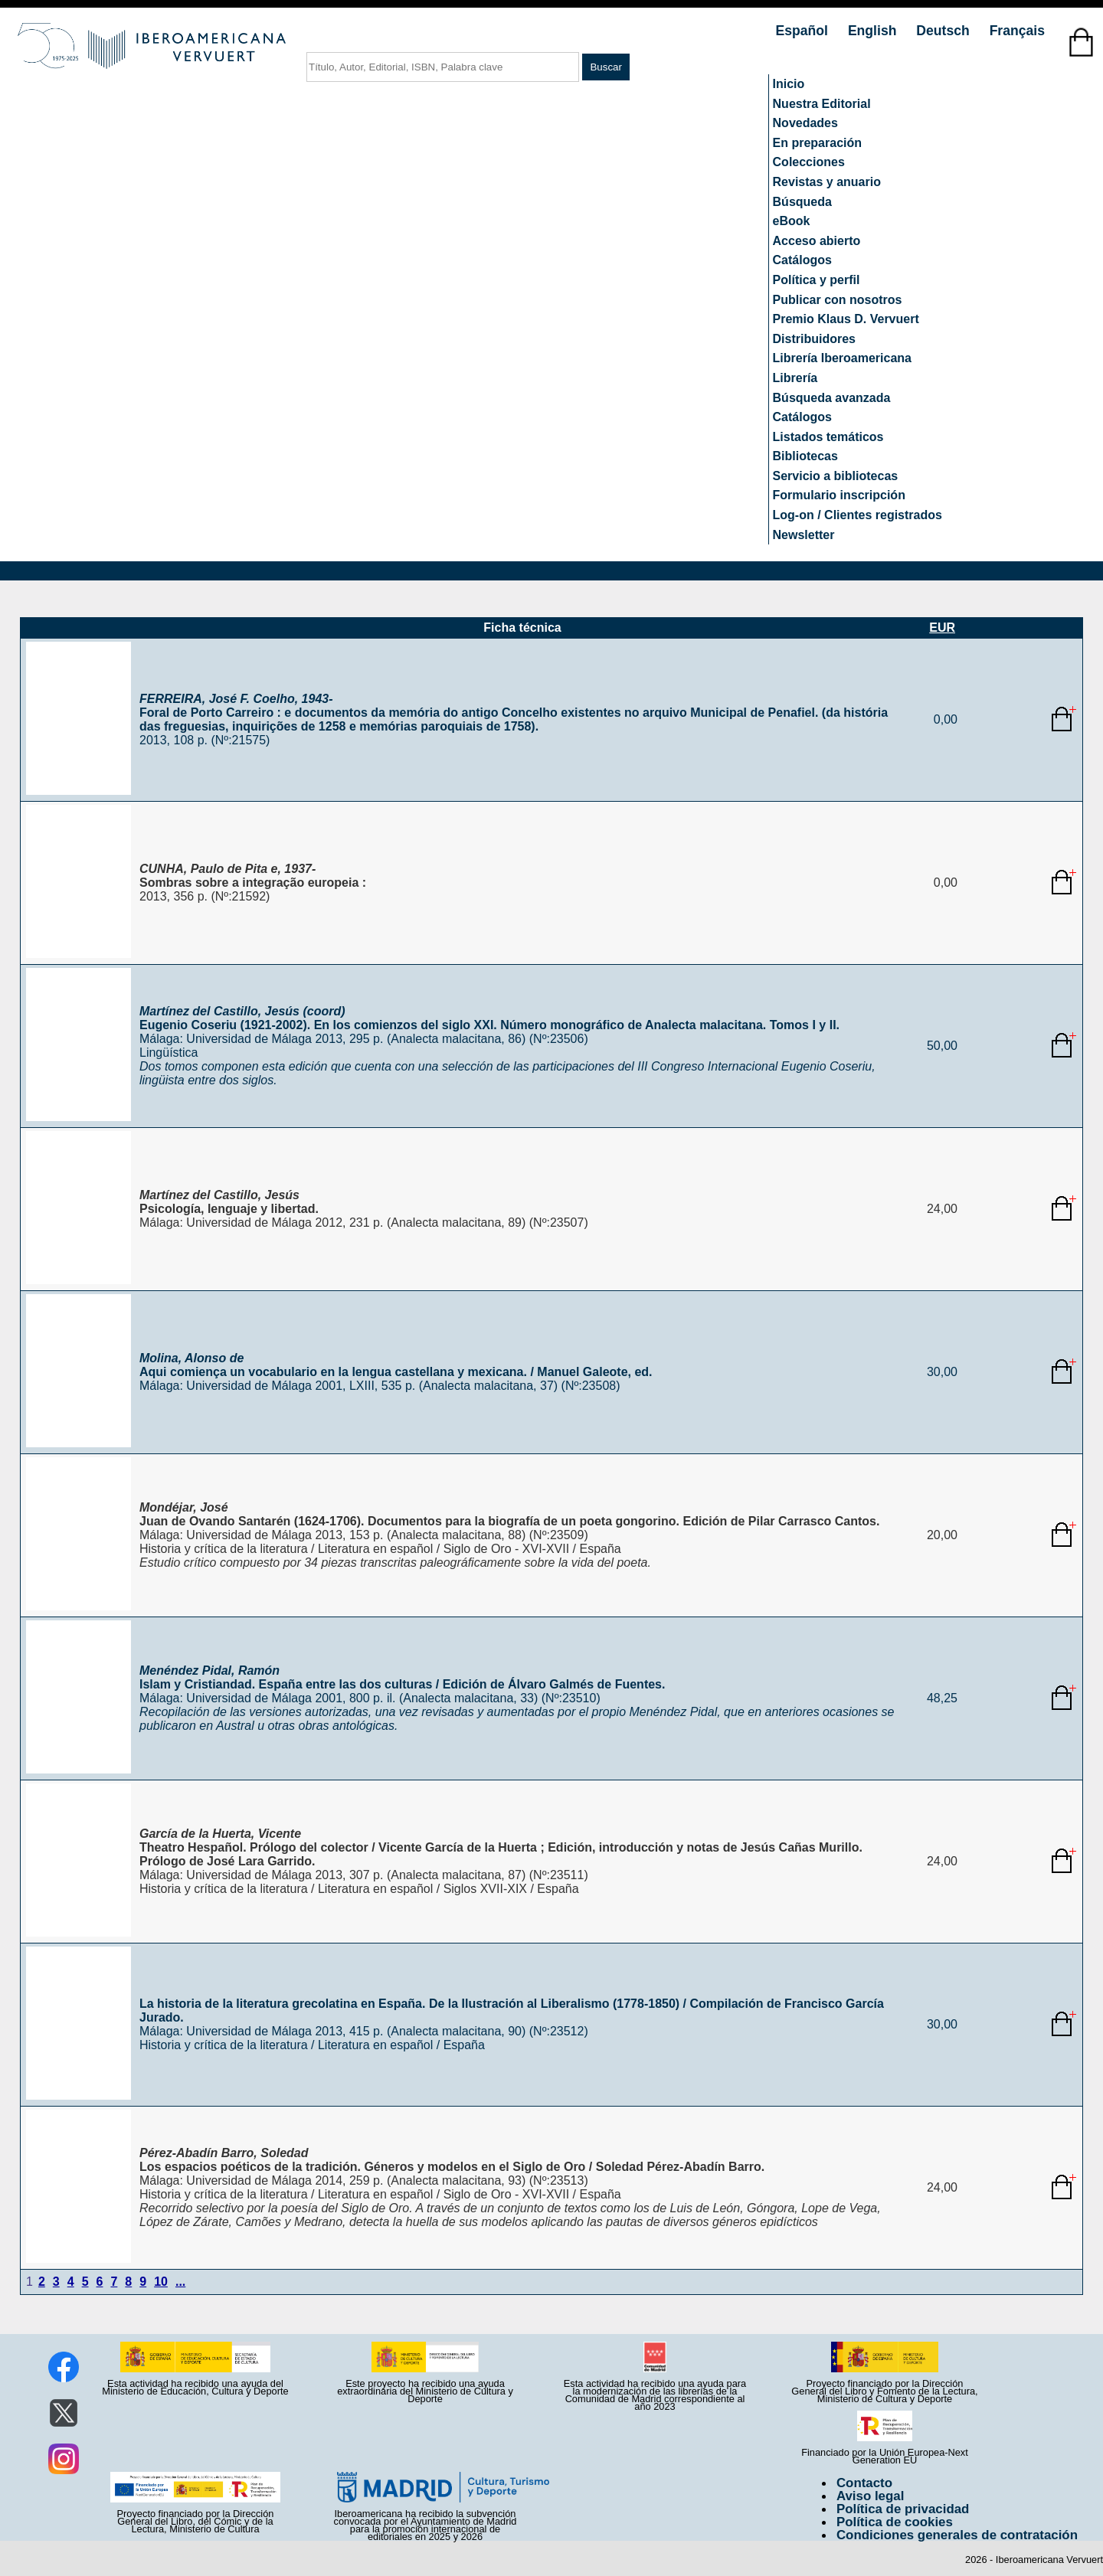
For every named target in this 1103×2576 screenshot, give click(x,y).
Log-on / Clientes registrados (857, 514)
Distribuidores (814, 338)
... (180, 2281)
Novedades (805, 122)
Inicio (789, 83)
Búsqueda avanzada (832, 397)
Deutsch (944, 30)
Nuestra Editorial (822, 103)
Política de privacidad (903, 2509)
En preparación (817, 142)
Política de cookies (894, 2522)
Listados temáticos (828, 436)
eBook (791, 220)
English (874, 30)
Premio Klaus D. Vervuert (846, 318)
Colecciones (809, 161)
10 (161, 2281)
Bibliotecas (805, 456)
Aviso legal (870, 2496)
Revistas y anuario (827, 181)
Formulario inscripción (839, 495)
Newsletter (804, 534)
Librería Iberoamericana (842, 357)
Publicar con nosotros (837, 299)
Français (1017, 30)
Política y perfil (816, 279)
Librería (795, 377)
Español (804, 30)
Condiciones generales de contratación (957, 2535)
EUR (942, 627)
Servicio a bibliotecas (835, 475)
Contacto (864, 2483)
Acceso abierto (817, 240)
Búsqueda (802, 201)
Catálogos (802, 259)
